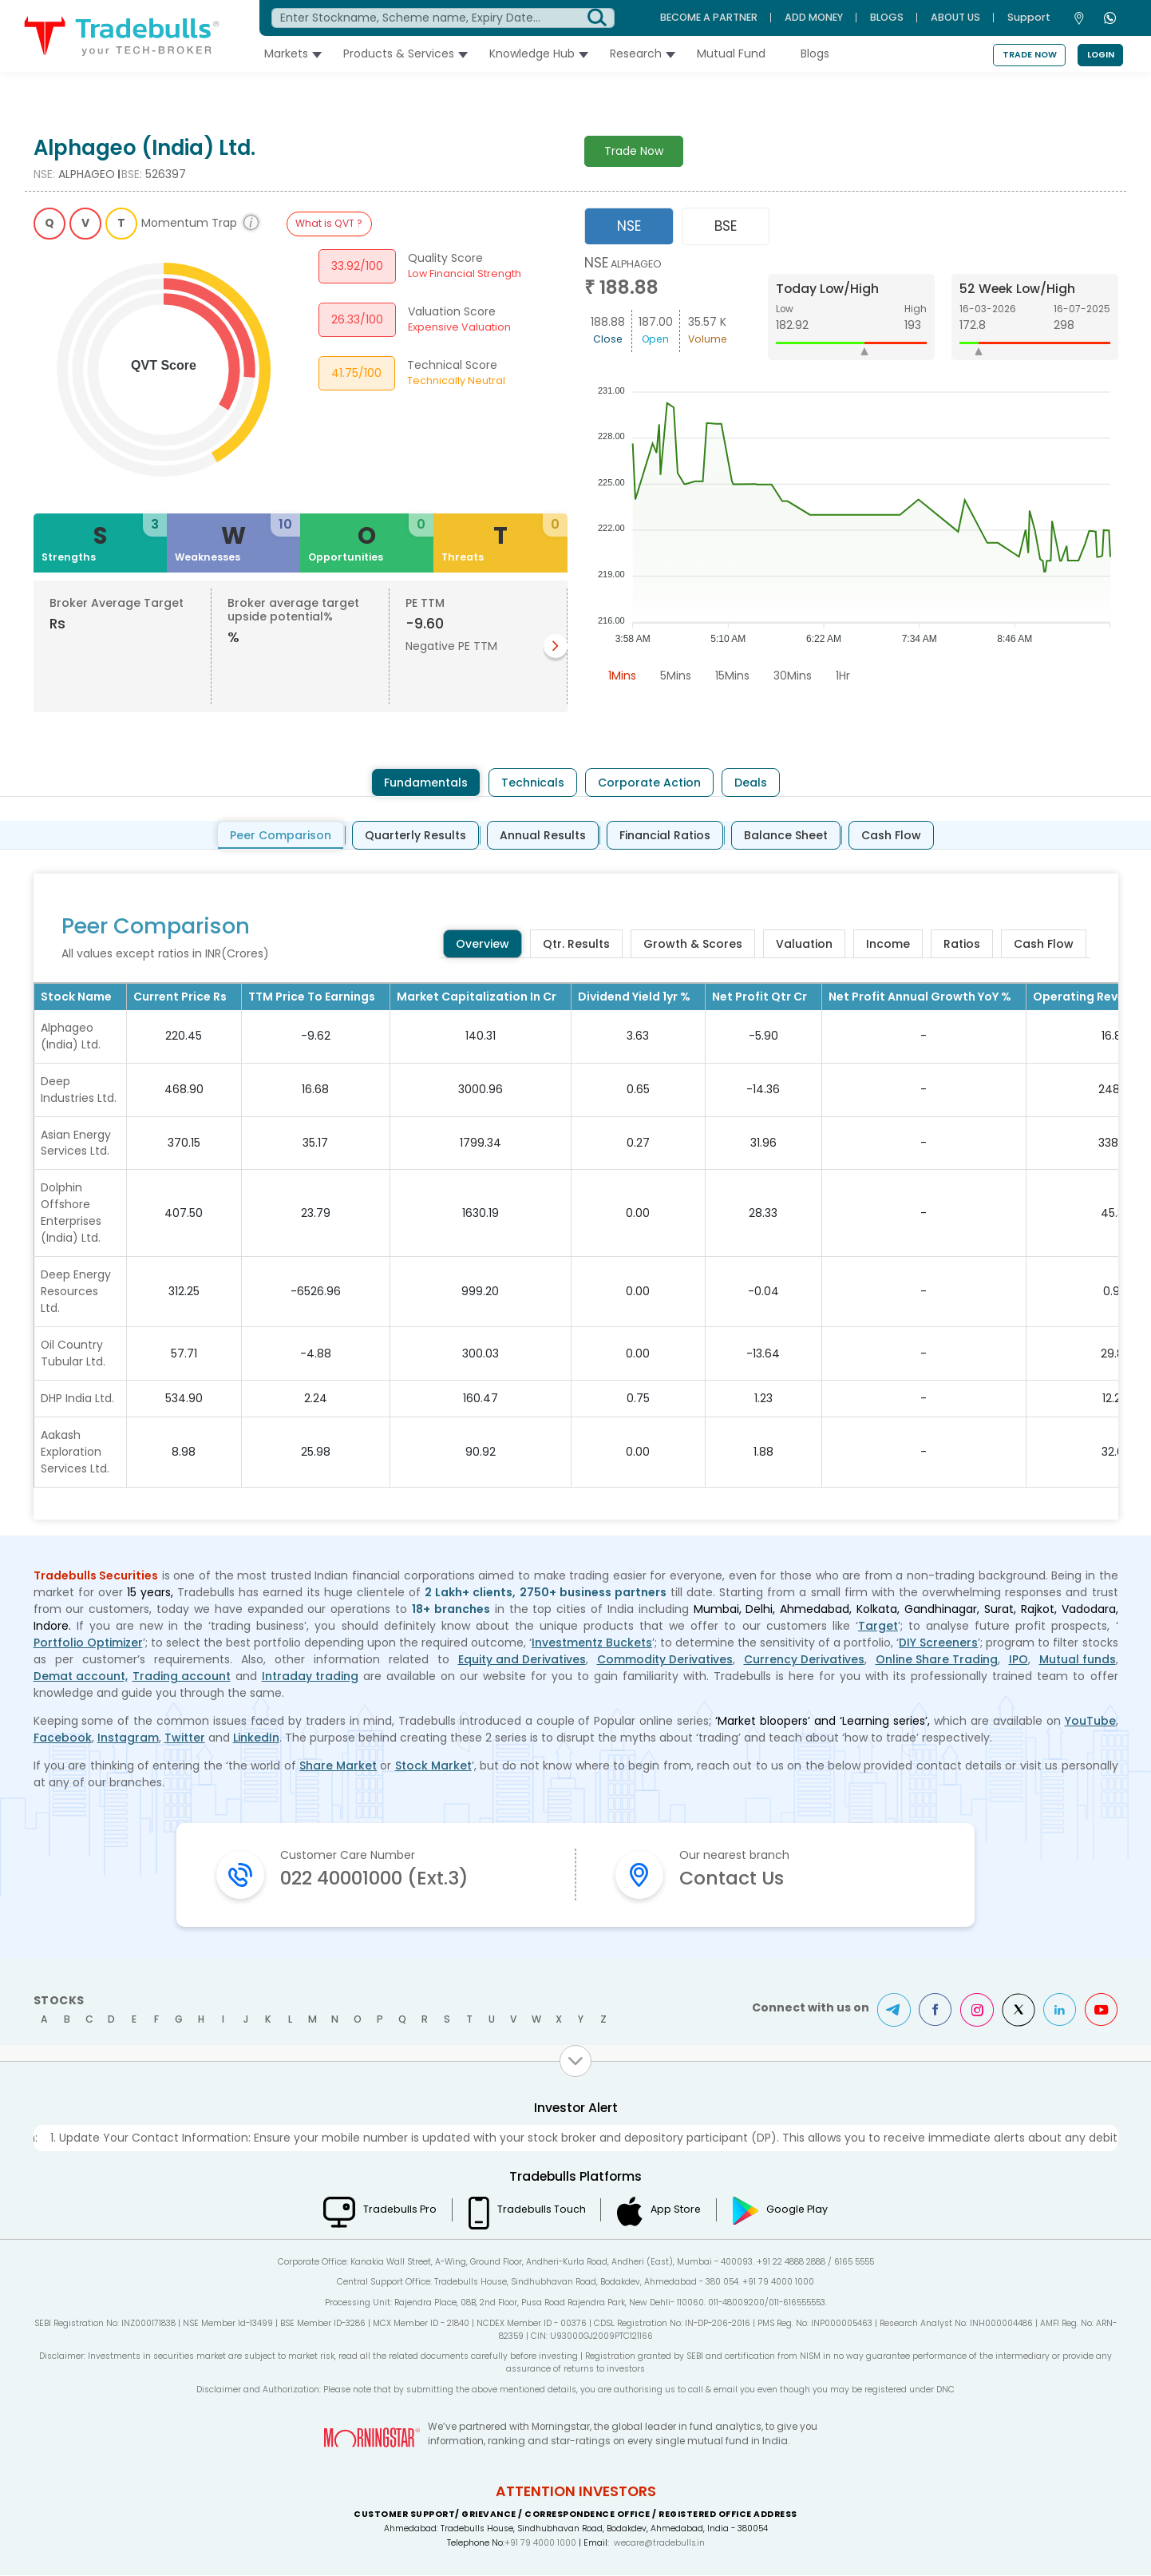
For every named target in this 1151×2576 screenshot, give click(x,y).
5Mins (675, 676)
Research (640, 53)
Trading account (182, 1677)
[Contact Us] (1082, 18)
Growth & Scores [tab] (692, 944)
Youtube (1101, 2010)
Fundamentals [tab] (426, 783)
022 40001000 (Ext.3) (378, 1878)
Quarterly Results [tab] (415, 835)
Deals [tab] (750, 783)
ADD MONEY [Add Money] (814, 17)
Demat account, (81, 1677)
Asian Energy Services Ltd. (76, 1143)
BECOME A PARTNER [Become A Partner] (708, 17)
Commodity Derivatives (665, 1660)
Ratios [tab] (961, 944)
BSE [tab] (725, 226)
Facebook (63, 1738)
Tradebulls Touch (540, 2210)
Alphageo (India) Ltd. (71, 1036)
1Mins (622, 676)
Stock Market (433, 1766)
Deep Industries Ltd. (79, 1089)
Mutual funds (1077, 1660)
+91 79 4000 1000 (540, 2544)
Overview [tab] (482, 944)
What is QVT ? (328, 223)
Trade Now (1030, 55)
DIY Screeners (938, 1643)
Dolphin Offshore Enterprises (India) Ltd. (71, 1213)
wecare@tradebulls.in (659, 2544)
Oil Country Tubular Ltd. (73, 1354)
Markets (291, 53)
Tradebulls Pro (398, 2210)
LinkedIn (256, 1738)
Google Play (798, 2210)
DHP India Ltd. (77, 1399)
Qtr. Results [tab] (576, 944)
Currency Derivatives (804, 1660)
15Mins (732, 676)
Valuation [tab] (804, 944)
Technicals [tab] (532, 783)
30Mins (792, 676)
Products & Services (403, 53)
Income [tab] (888, 944)
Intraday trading (310, 1677)
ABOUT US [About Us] (955, 17)
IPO (1018, 1660)
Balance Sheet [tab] (786, 835)
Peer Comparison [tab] (280, 835)
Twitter (184, 1738)
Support (1028, 17)
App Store (676, 2210)
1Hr (843, 676)
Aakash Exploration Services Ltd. (75, 1452)
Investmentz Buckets (592, 1643)
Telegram (894, 2010)
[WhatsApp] (1112, 18)
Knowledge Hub (536, 53)
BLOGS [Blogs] (887, 17)
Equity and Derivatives (522, 1660)
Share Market (338, 1766)
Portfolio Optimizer (88, 1643)
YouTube (1090, 1722)
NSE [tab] (629, 226)
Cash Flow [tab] (891, 835)
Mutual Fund (736, 53)
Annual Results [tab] (543, 835)
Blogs (819, 53)
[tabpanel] (851, 472)
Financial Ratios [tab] (664, 835)
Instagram (128, 1738)
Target (878, 1627)
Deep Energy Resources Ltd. (76, 1292)
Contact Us (732, 1878)
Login (1100, 55)
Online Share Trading (937, 1660)
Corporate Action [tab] (649, 783)
